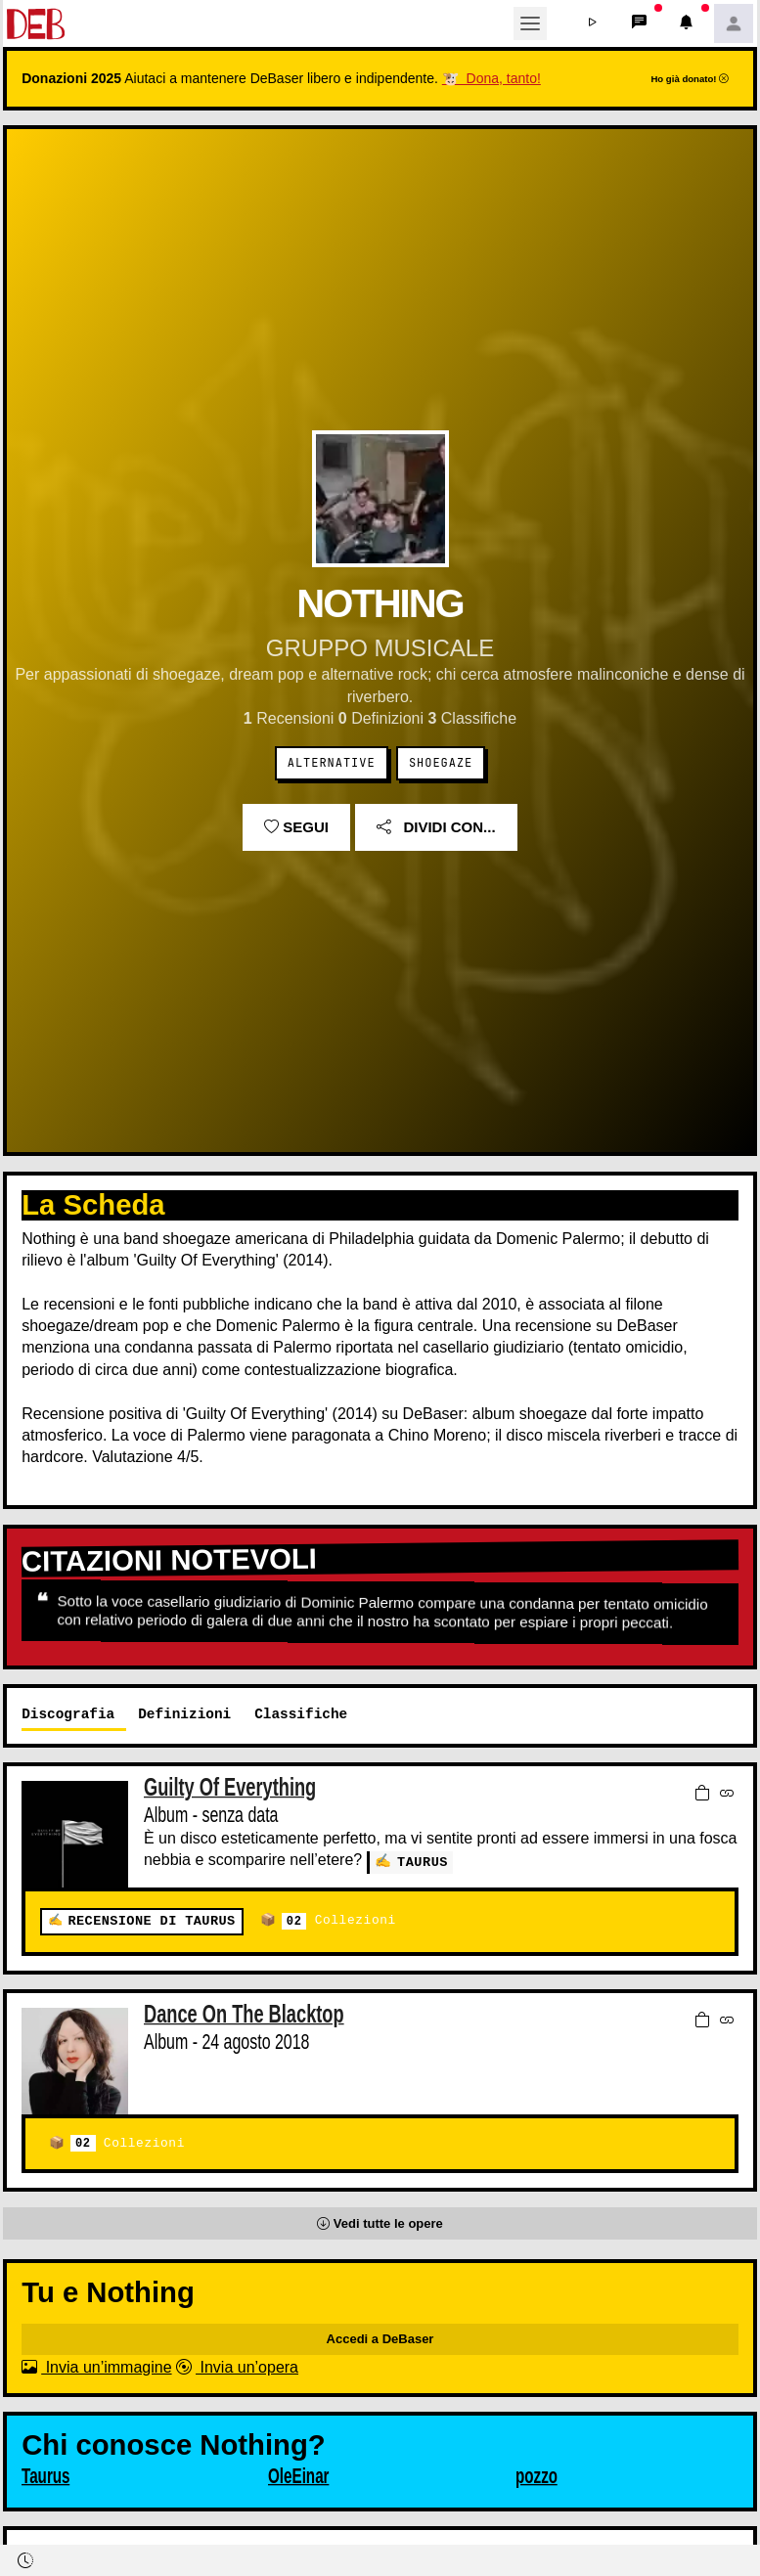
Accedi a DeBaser (380, 2339)
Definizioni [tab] (184, 1714)
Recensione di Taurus (151, 1921)
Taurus (422, 1861)
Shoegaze (440, 763)
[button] (592, 23)
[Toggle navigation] (530, 23)
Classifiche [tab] (300, 1714)
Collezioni (339, 1921)
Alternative (332, 763)
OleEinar (299, 2476)
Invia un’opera (237, 2367)
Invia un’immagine (96, 2367)
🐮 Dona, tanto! (491, 78)
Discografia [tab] (68, 1714)
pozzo (536, 2476)
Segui (296, 827)
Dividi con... (436, 827)
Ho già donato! (689, 78)
